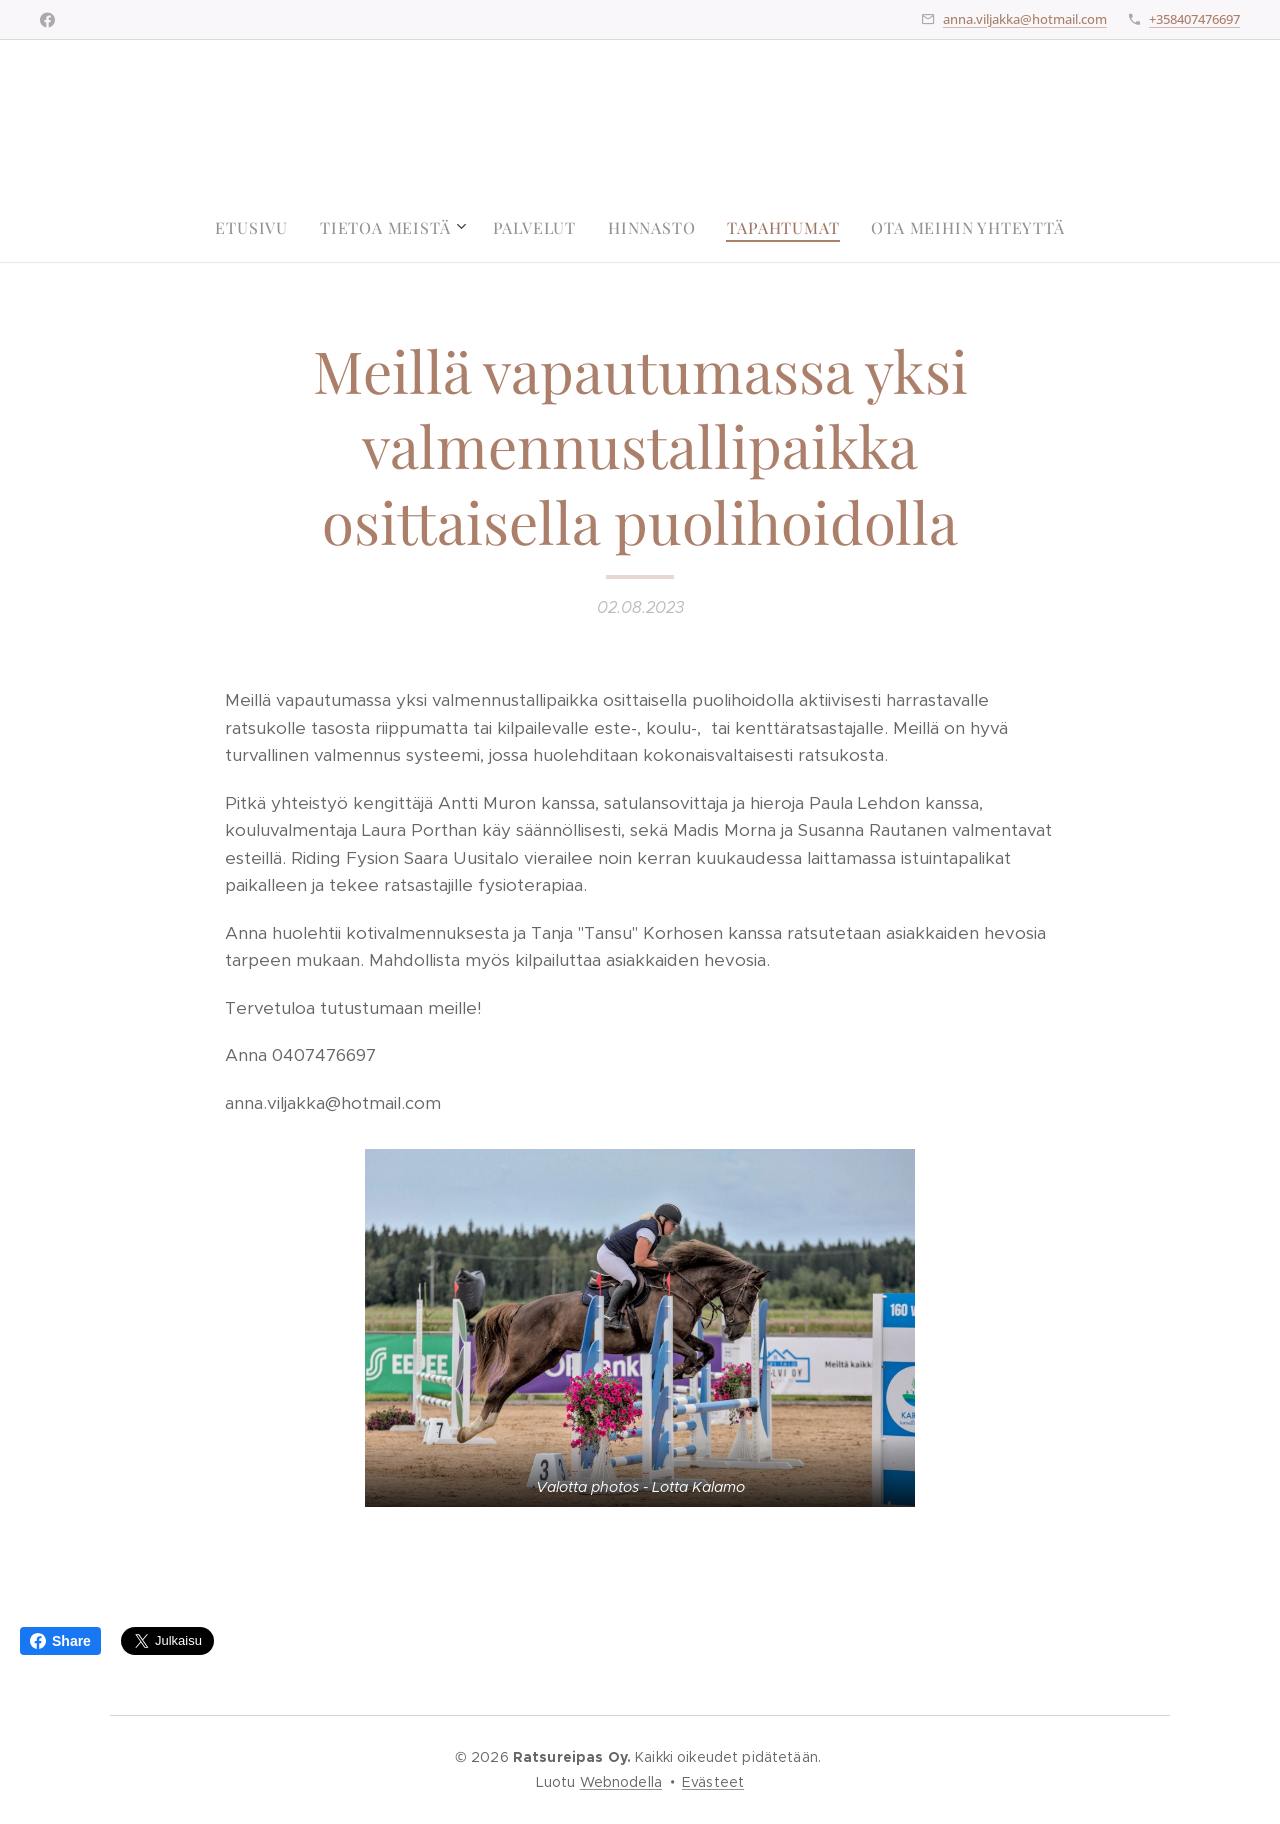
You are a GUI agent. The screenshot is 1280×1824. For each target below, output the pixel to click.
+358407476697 (1194, 19)
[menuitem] (259, 228)
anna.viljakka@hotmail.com (1025, 19)
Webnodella (621, 1782)
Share (60, 1641)
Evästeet (713, 1782)
